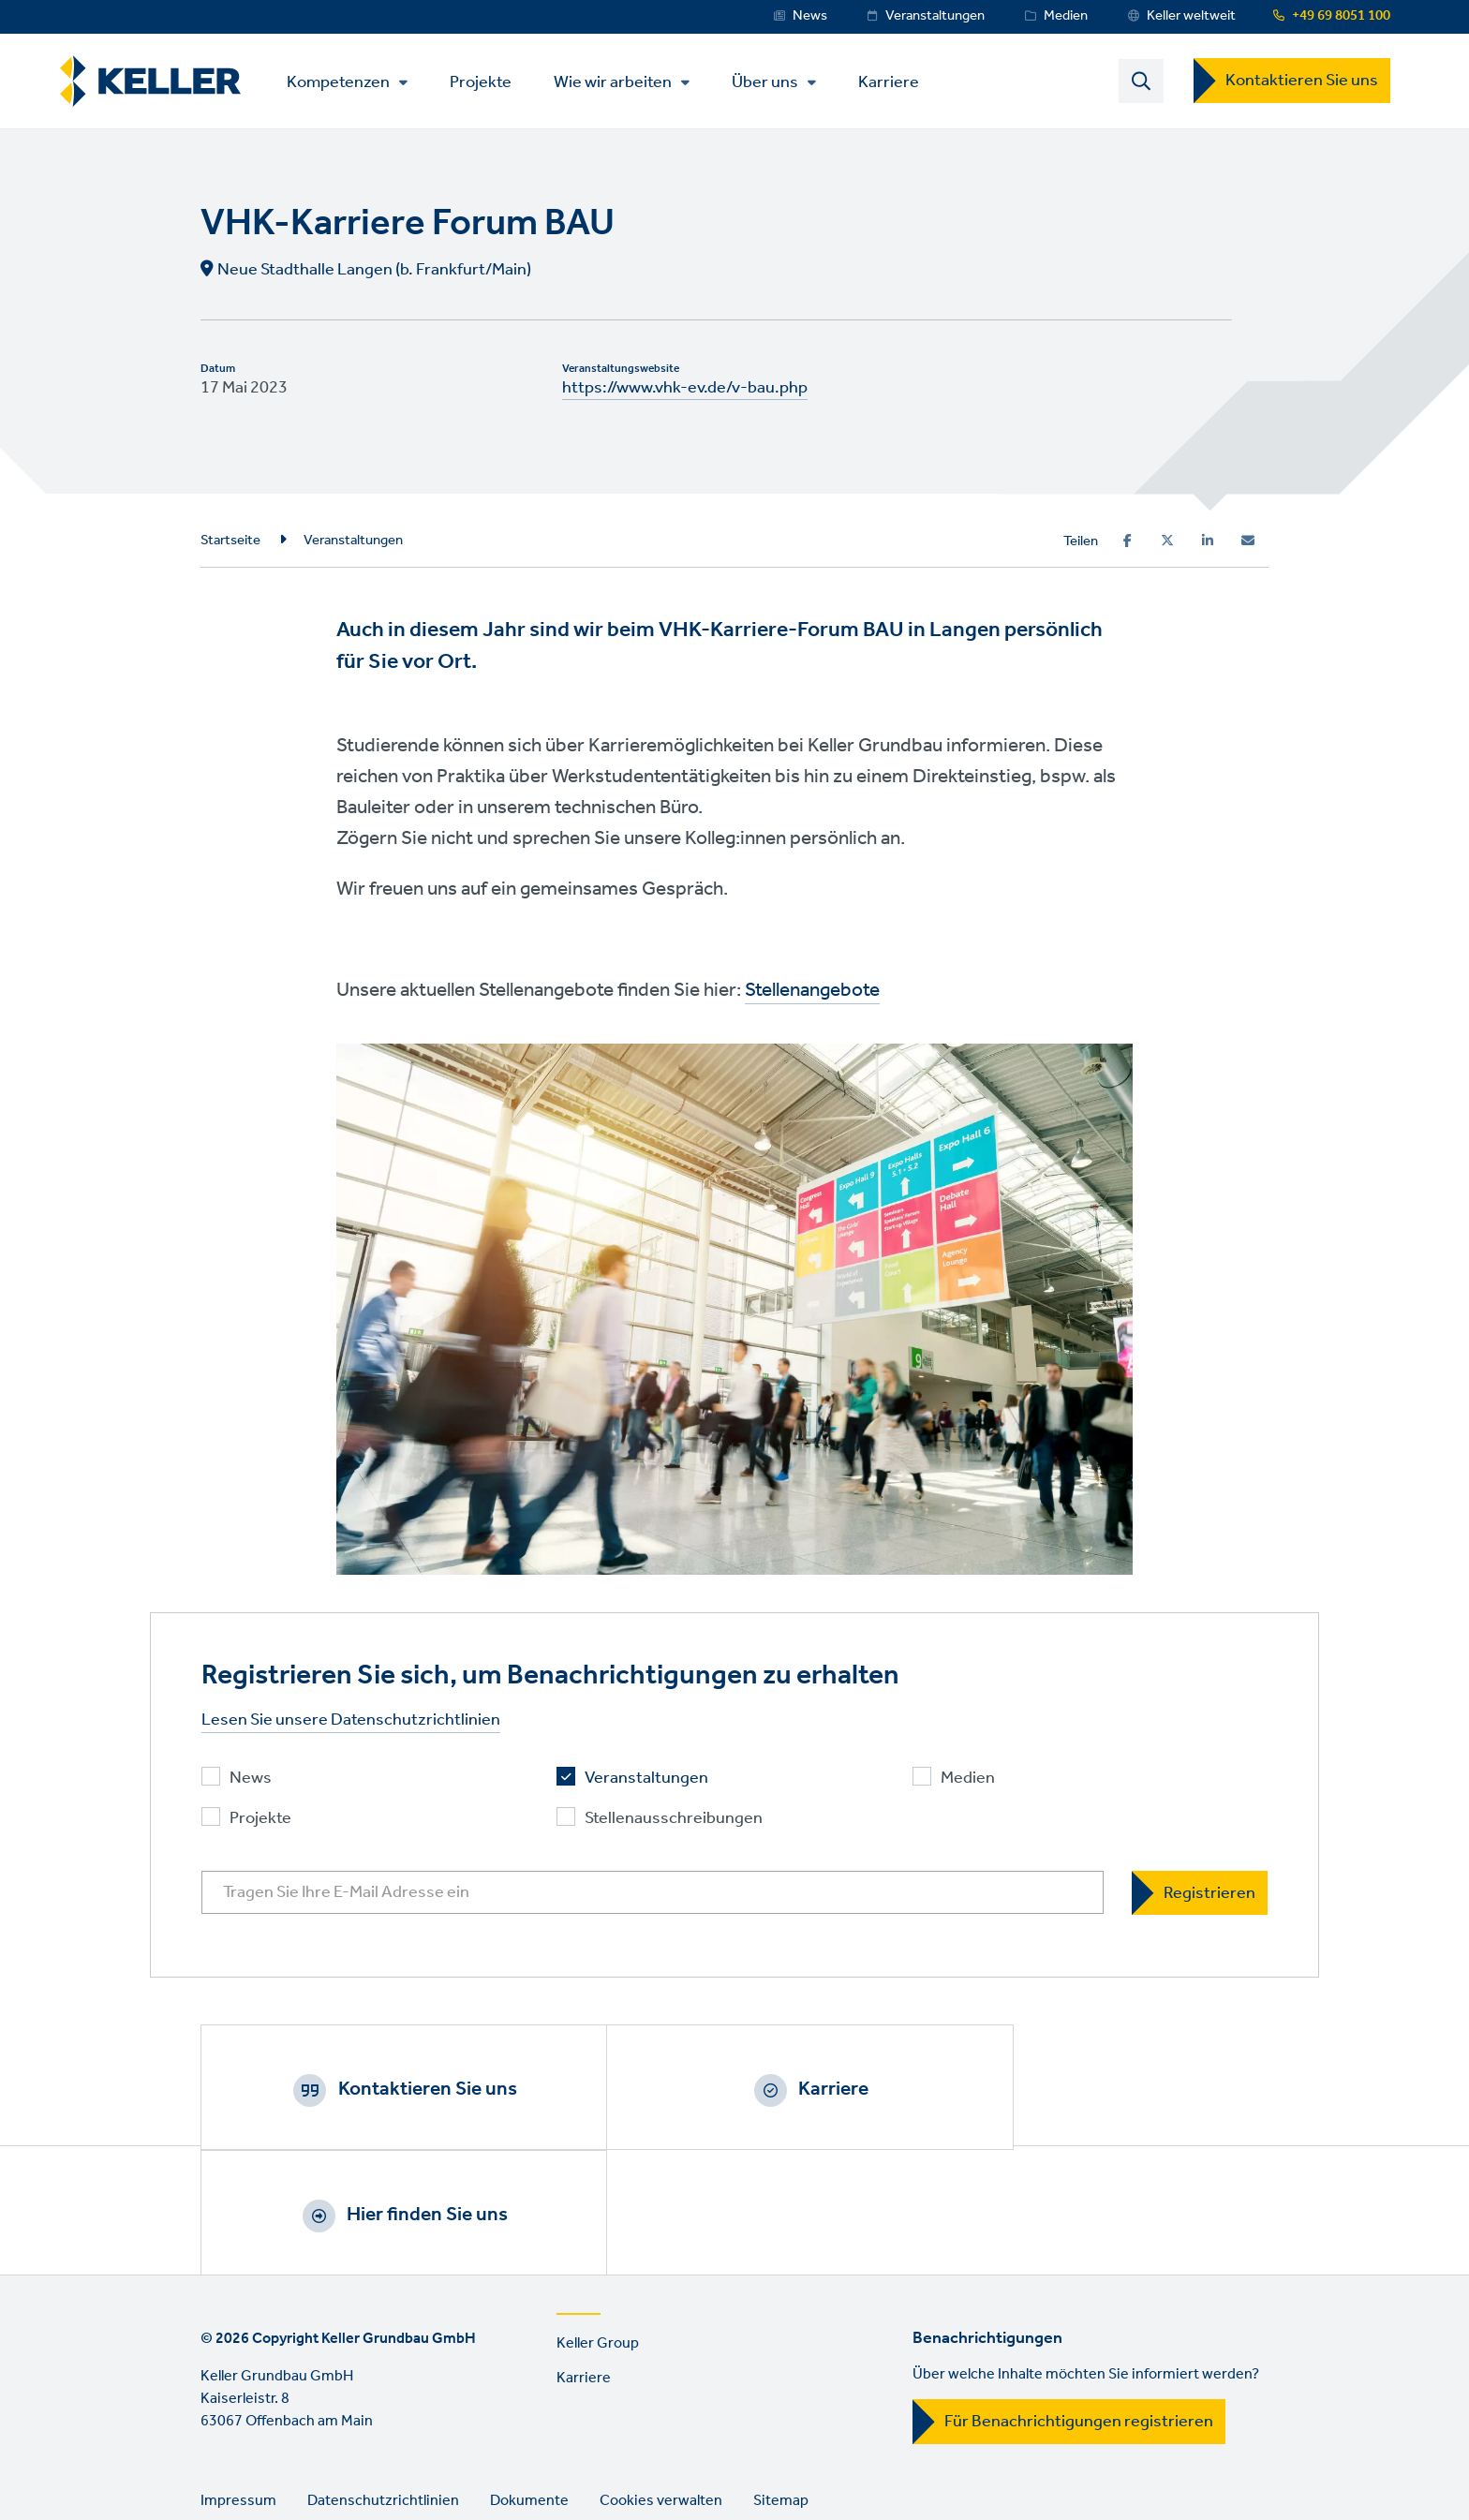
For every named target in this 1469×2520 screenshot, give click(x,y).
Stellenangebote (812, 992)
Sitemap (781, 2381)
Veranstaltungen (935, 16)
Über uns (771, 83)
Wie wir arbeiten (619, 83)
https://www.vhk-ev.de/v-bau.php (685, 390)
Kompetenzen (344, 83)
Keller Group (597, 2224)
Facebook (219, 2460)
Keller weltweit (1191, 16)
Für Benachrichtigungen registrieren (1078, 2303)
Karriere (895, 81)
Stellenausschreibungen (674, 1820)
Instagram (272, 2460)
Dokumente (529, 2381)
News (810, 16)
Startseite (230, 541)
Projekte (487, 81)
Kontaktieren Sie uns (1301, 81)
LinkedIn (326, 2460)
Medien (1066, 16)
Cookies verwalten (661, 2381)
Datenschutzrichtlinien (383, 2381)
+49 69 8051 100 (1341, 16)
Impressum (238, 2381)
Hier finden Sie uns (1113, 2091)
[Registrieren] (1200, 1895)
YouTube (379, 2460)
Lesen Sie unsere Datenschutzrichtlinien (350, 1722)
